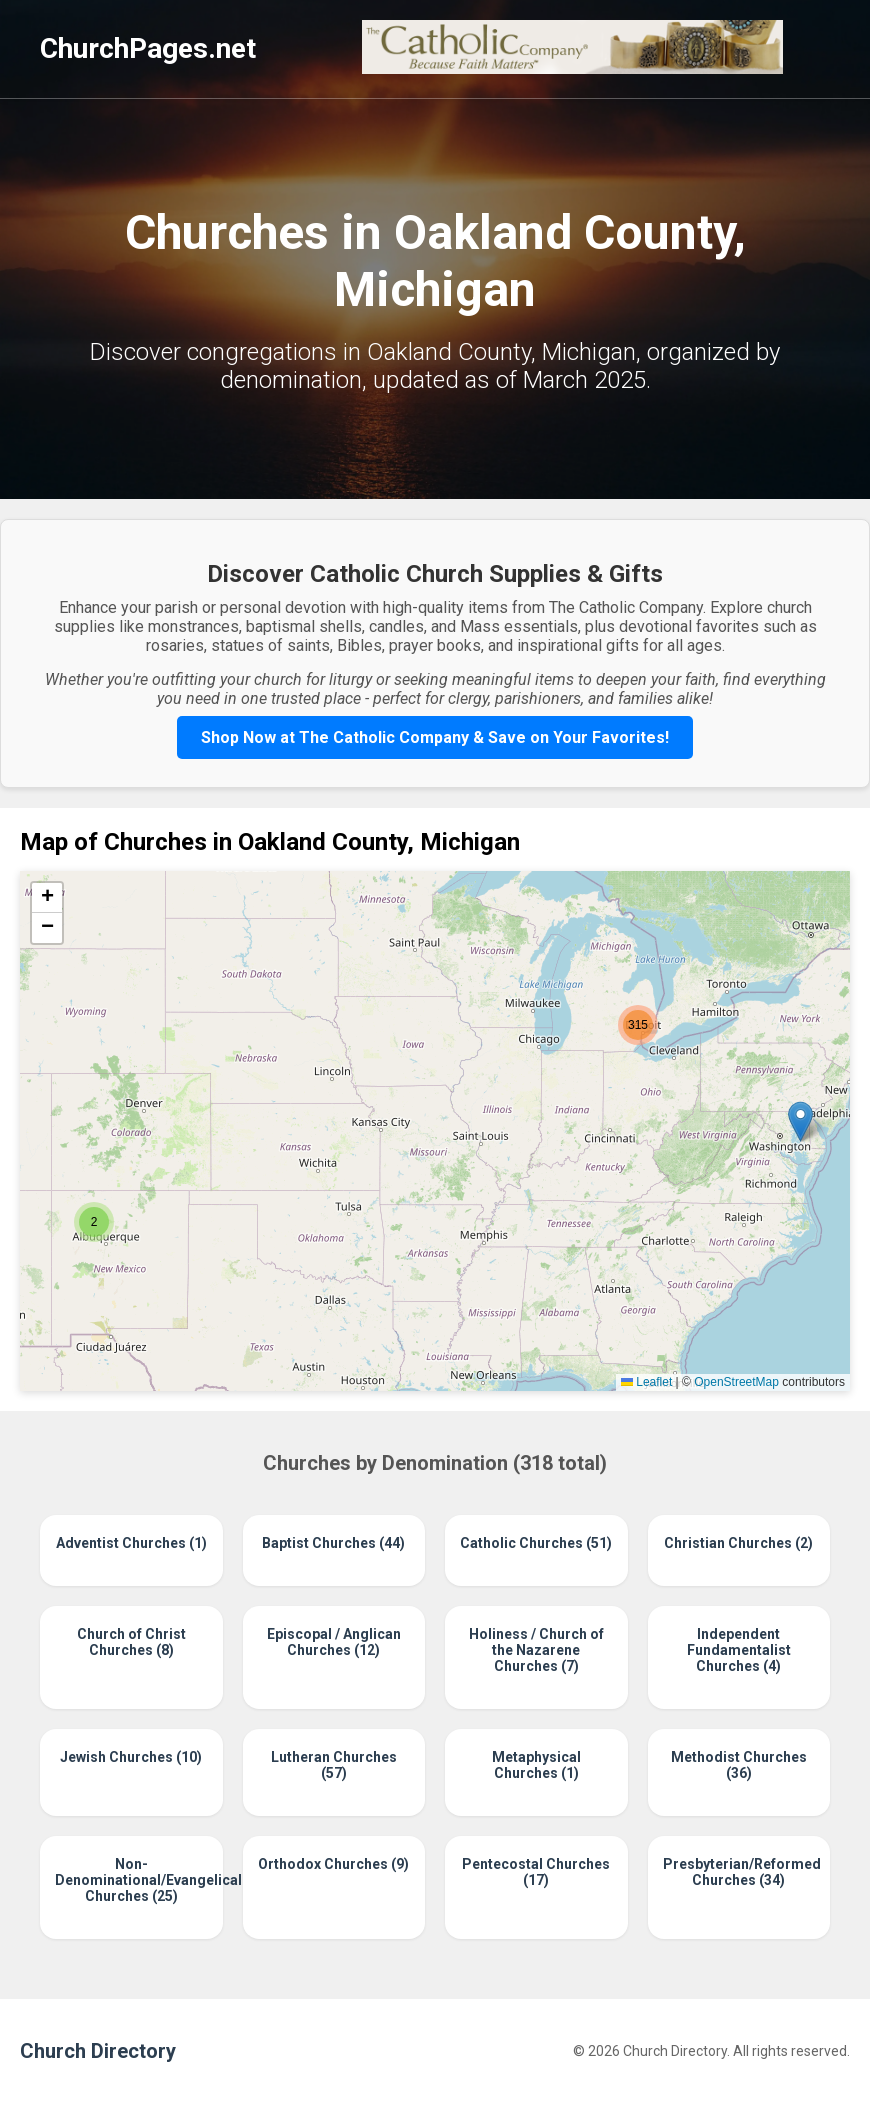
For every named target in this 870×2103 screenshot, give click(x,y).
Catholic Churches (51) (536, 1543)
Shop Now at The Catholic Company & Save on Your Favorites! (435, 737)
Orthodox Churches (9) (333, 1864)
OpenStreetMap (736, 1382)
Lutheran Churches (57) (334, 1765)
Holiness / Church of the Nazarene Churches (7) (536, 1650)
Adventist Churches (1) (131, 1543)
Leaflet (646, 1382)
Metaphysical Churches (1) (536, 1765)
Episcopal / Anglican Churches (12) (334, 1642)
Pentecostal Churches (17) (536, 1872)
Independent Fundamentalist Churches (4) (739, 1650)
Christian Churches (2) (738, 1543)
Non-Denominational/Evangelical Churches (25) (131, 1880)
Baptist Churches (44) (333, 1543)
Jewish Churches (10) (131, 1757)
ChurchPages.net (148, 48)
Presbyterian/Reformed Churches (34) (739, 1872)
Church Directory (98, 2051)
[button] (94, 1222)
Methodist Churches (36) (739, 1765)
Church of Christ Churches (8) (131, 1642)
